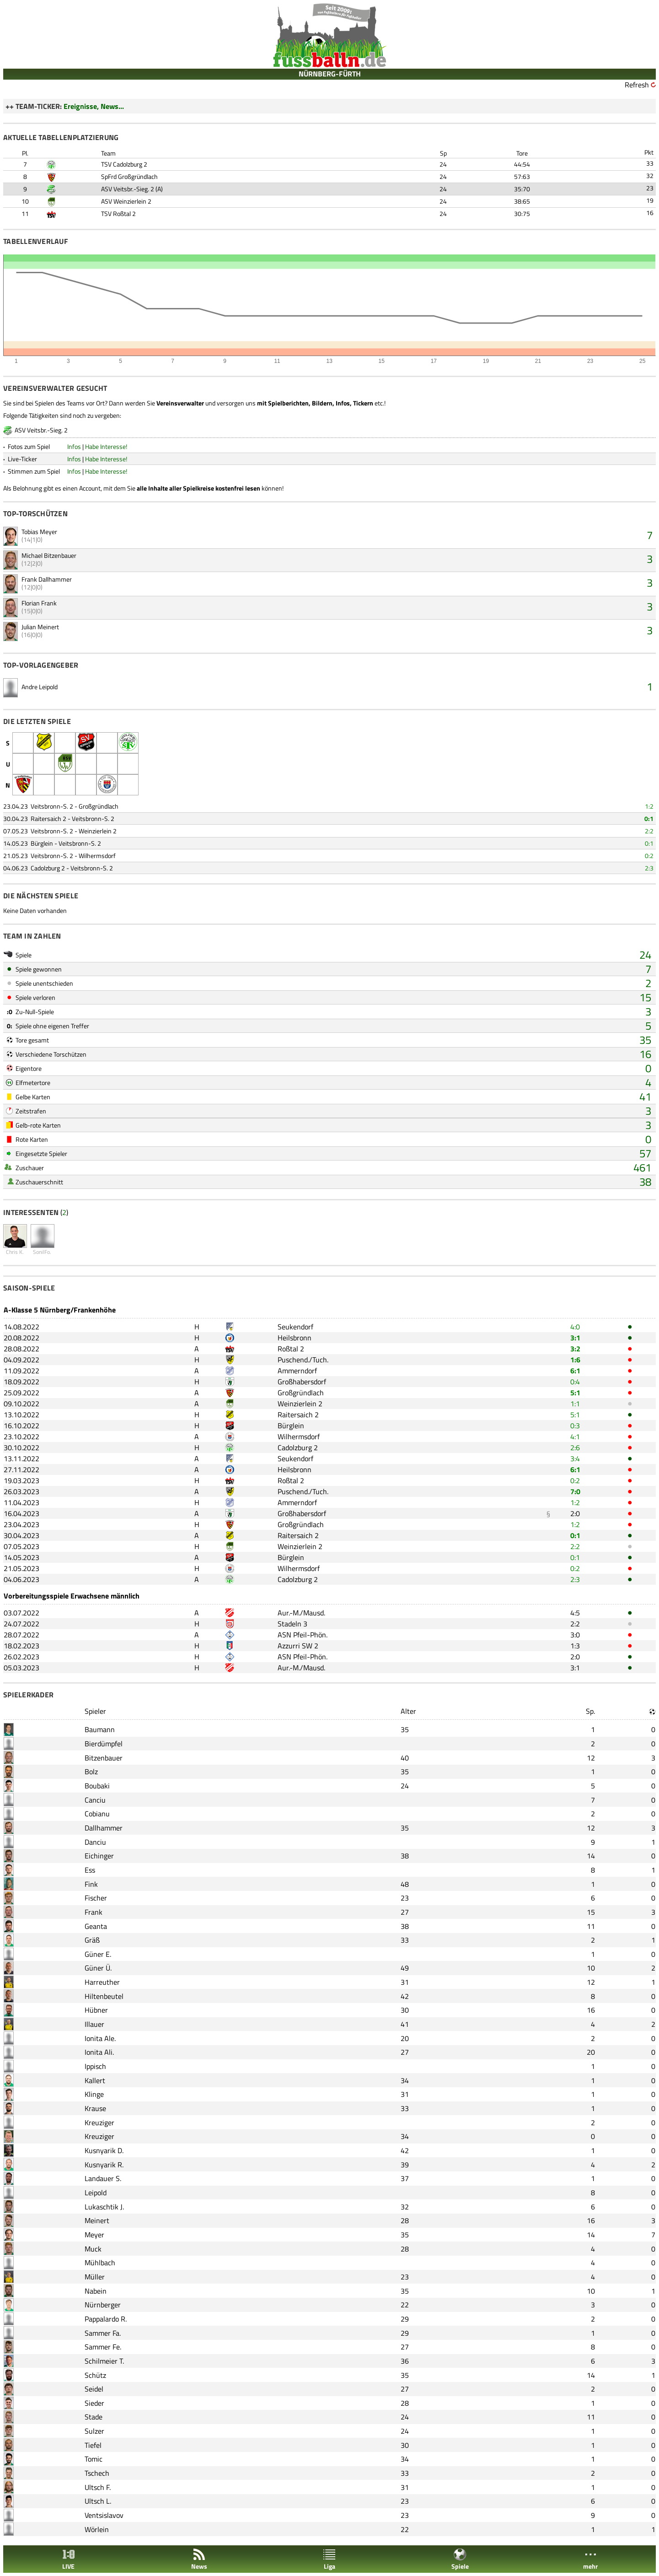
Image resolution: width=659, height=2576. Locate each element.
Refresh (637, 84)
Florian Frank (39, 603)
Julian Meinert (40, 627)
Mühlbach (100, 2262)
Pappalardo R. (106, 2318)
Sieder (94, 2403)
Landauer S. (103, 2178)
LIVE (68, 2559)
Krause (95, 2108)
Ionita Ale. (100, 2038)
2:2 (649, 831)
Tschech (97, 2473)
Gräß (92, 1939)
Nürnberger (103, 2304)
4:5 (575, 1612)
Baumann (100, 1729)
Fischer (96, 1897)
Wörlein (97, 2529)
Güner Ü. (98, 1967)
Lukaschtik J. (104, 2206)
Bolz (91, 1771)
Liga (329, 2559)
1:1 (575, 1403)
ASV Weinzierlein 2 (126, 201)
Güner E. (98, 1954)
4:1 (575, 1436)
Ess (90, 1869)
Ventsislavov (104, 2515)
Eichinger (99, 1855)
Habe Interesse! (106, 446)
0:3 (575, 1425)
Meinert (97, 2220)
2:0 (575, 1513)
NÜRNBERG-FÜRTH (330, 73)
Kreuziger (99, 2122)
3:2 (575, 1348)
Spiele (460, 2559)
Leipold (96, 2192)
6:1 (575, 1370)
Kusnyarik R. (104, 2164)
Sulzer (94, 2430)
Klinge (94, 2094)
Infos (74, 446)
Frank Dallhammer (46, 579)
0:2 (649, 855)
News (199, 2559)
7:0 (575, 1491)
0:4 (575, 1381)
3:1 (575, 1337)
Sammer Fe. (103, 2346)
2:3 (649, 868)
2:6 (575, 1447)
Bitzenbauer (104, 1757)
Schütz (95, 2375)
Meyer (94, 2234)
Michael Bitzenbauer (48, 555)
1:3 (575, 1645)
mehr (590, 2559)
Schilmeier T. (104, 2360)
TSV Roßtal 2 (118, 213)
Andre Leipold (39, 686)
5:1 (575, 1392)
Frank (93, 1911)
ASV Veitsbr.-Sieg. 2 (127, 189)
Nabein (96, 2290)
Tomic (93, 2458)
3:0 (575, 1634)
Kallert (95, 2080)
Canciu (95, 1799)
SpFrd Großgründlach (129, 176)
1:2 (649, 806)
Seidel (94, 2388)
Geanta (96, 1926)
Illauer (94, 2024)
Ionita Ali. (99, 2052)
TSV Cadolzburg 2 (124, 164)
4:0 (575, 1326)
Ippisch (95, 2066)
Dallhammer (104, 1827)
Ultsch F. (98, 2487)
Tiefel (93, 2445)
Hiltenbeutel (104, 1996)
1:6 (575, 1359)
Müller (95, 2276)
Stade (93, 2416)
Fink (91, 1884)
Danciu (95, 1841)
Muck (93, 2248)
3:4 (575, 1458)
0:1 (649, 818)
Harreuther (102, 1982)
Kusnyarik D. (104, 2150)
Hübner (96, 2009)
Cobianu (97, 1813)
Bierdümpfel (104, 1743)
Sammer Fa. (103, 2333)
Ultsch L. (98, 2500)
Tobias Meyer (39, 531)
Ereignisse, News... (94, 106)
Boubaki (97, 1785)
